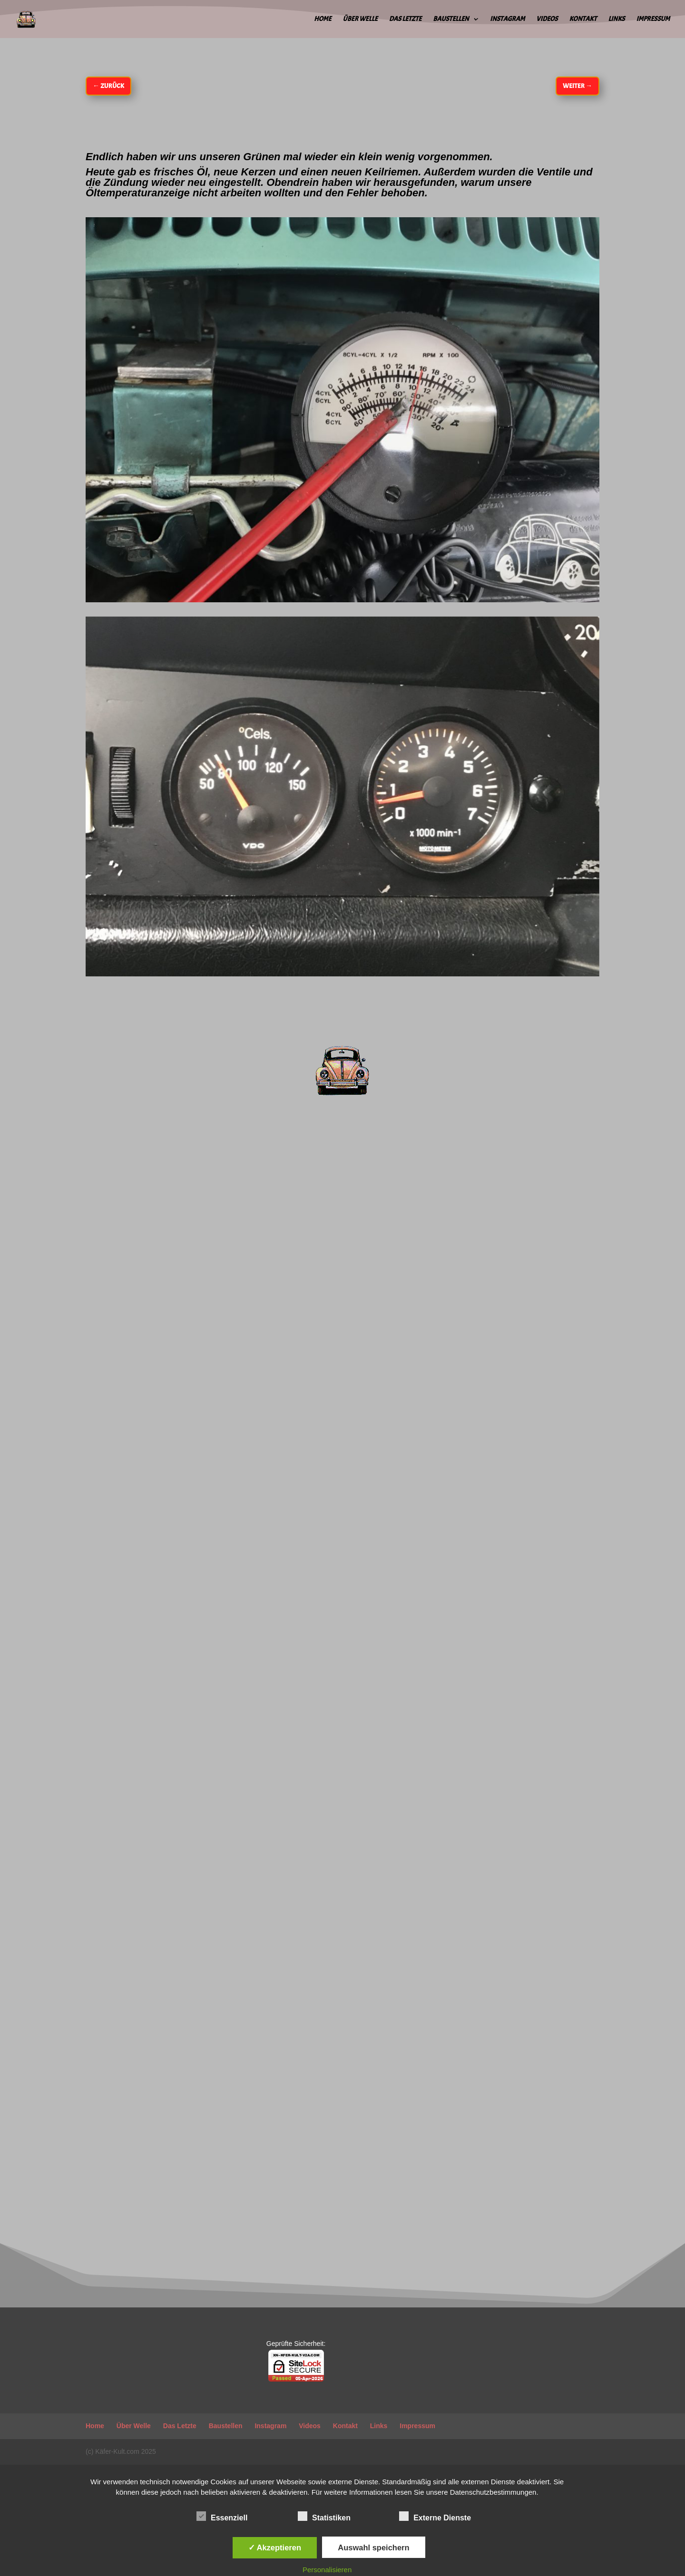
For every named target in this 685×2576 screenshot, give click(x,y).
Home (322, 19)
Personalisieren (327, 2570)
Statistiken (324, 2516)
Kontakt (583, 19)
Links (616, 19)
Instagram (507, 19)
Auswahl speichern (373, 2547)
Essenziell (221, 2516)
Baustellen (451, 19)
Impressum (653, 19)
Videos (547, 19)
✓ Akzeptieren (275, 2547)
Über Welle (360, 19)
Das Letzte (405, 19)
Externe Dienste (435, 2516)
